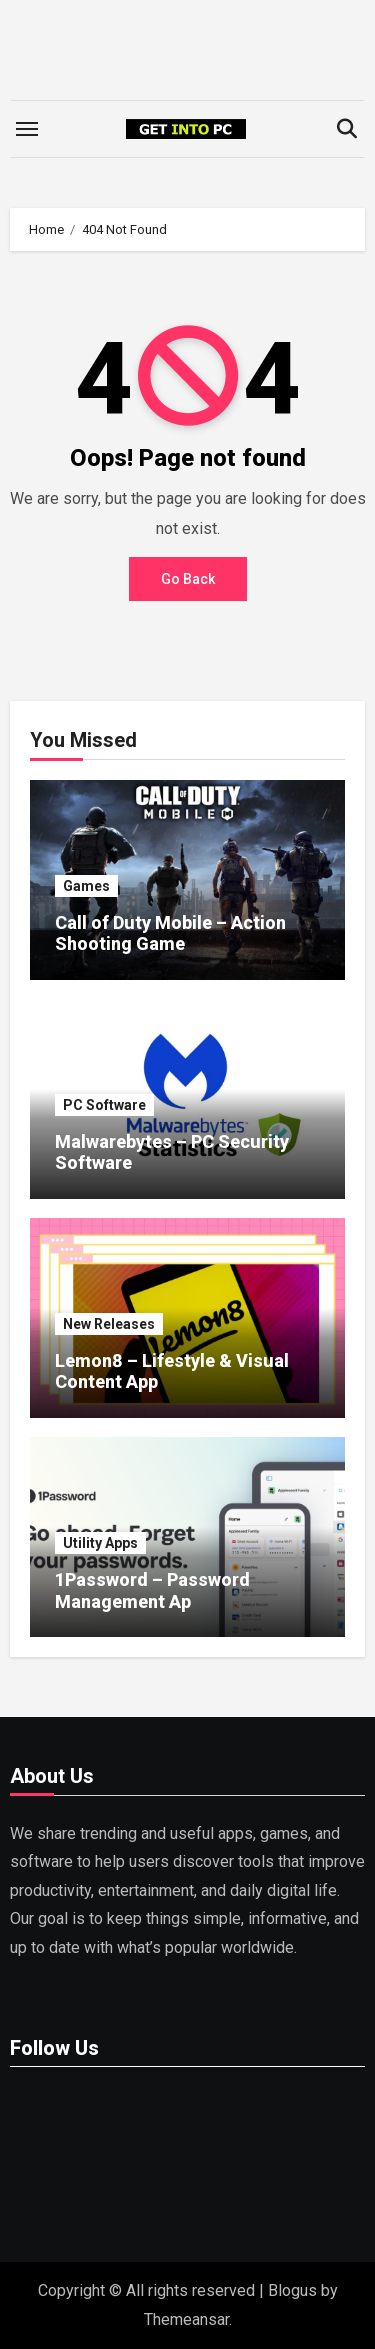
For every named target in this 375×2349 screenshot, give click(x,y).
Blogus (292, 2290)
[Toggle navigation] (27, 129)
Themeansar (186, 2319)
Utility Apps (100, 1543)
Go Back (188, 579)
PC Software (104, 1105)
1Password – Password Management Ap (152, 1590)
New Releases (109, 1324)
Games (86, 886)
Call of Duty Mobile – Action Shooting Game (170, 933)
